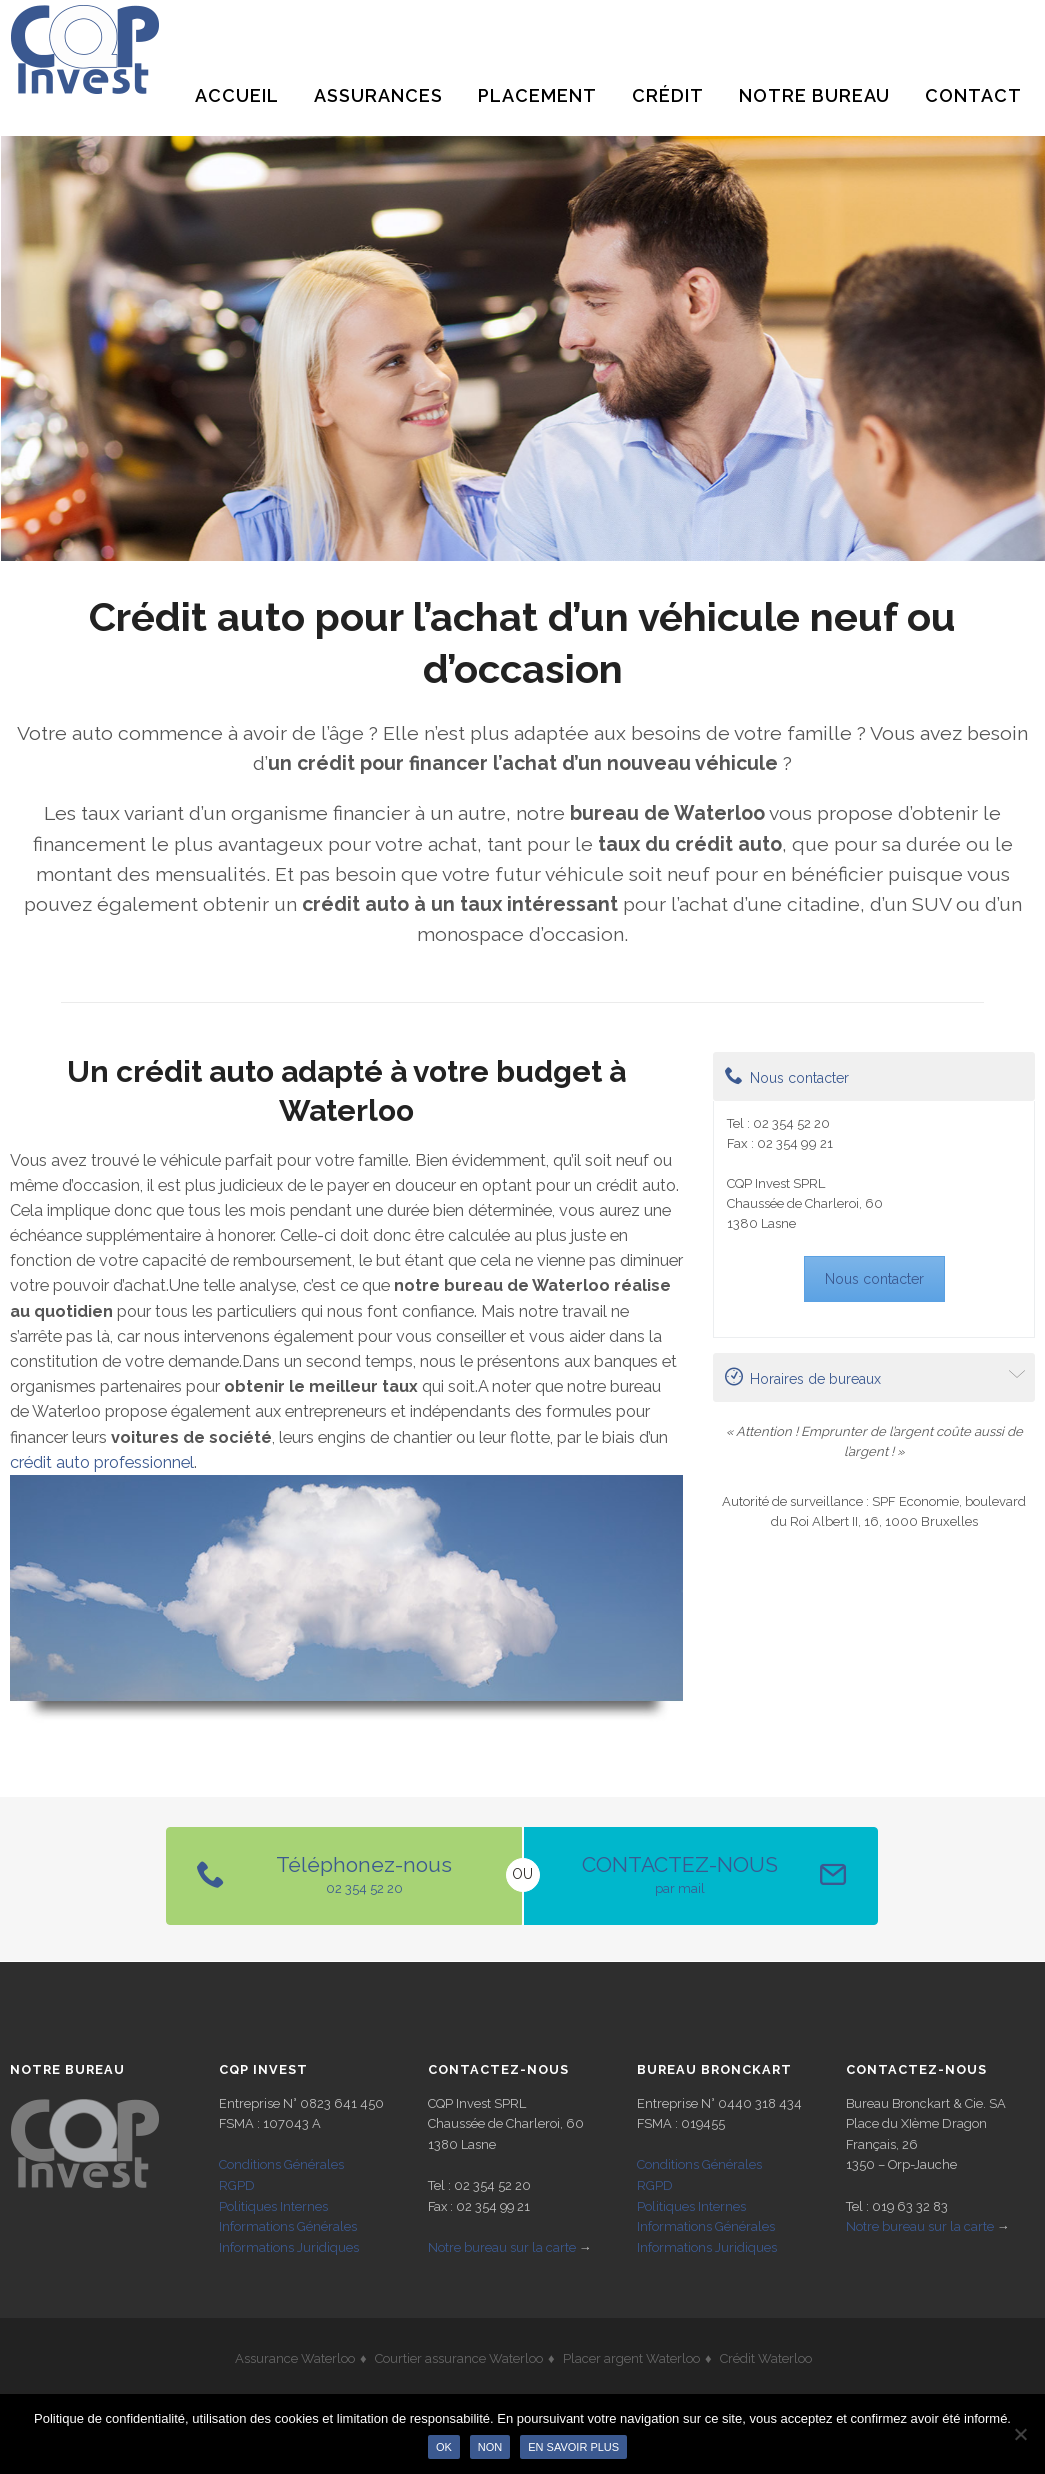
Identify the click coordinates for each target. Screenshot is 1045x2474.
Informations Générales (288, 2226)
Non (490, 2447)
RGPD (237, 2185)
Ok (444, 2447)
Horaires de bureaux (803, 1377)
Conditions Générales (281, 2164)
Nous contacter (787, 1076)
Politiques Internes (273, 2206)
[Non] (1020, 2434)
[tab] (874, 1076)
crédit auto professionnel (102, 1462)
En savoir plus (573, 2447)
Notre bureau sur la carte (502, 2247)
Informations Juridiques (289, 2247)
